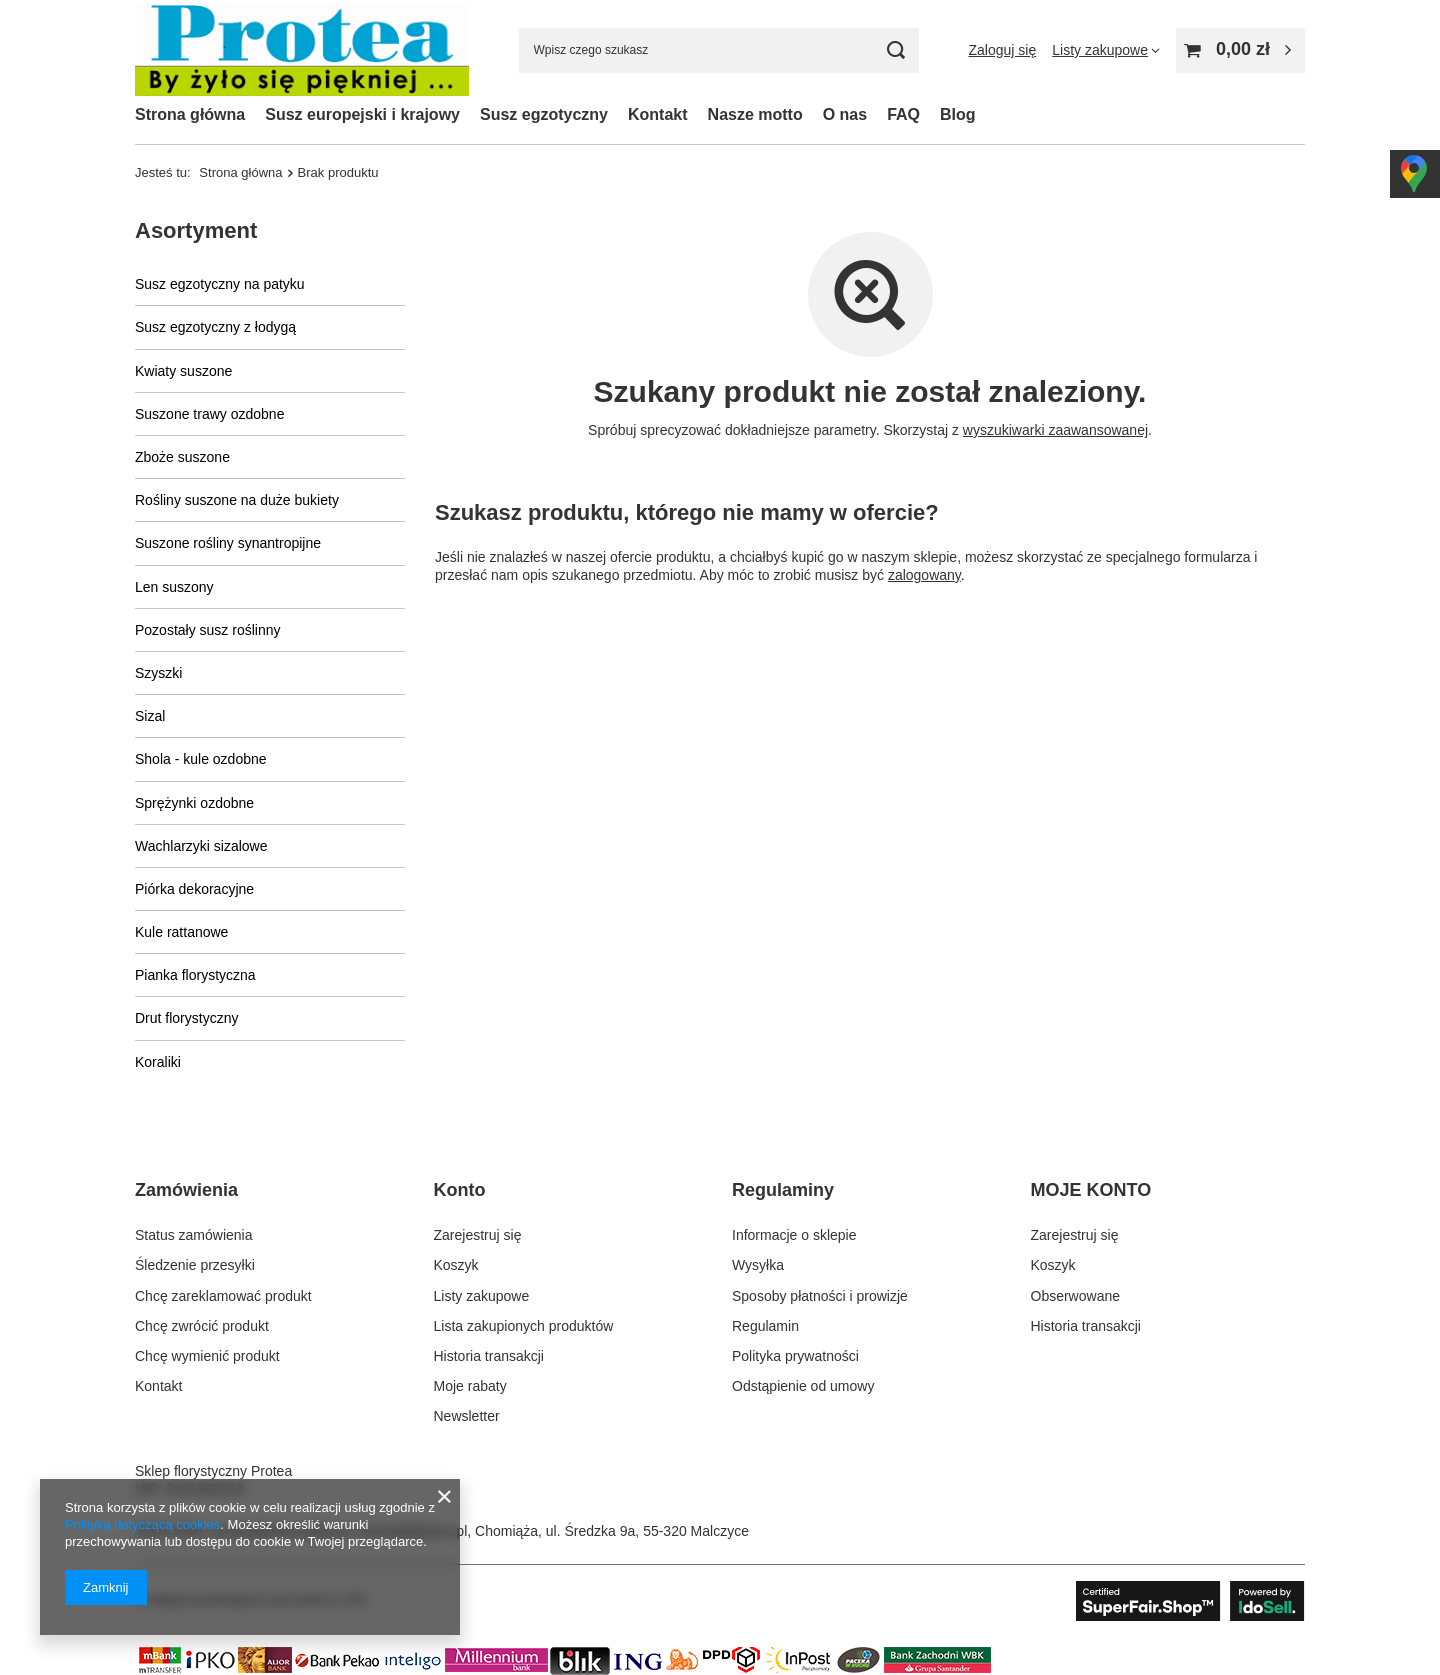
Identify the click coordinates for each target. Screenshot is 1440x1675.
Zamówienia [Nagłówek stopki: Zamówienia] (186, 1190)
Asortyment (196, 230)
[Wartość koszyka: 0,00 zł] (1240, 50)
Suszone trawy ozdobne (209, 414)
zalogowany (924, 575)
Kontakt (658, 114)
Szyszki (158, 673)
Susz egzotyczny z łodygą (215, 327)
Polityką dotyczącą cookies (142, 1524)
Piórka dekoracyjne (194, 889)
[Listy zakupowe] (1106, 50)
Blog (958, 114)
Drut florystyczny (186, 1018)
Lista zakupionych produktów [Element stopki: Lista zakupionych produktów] (524, 1326)
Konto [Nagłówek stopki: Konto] (460, 1190)
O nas (845, 114)
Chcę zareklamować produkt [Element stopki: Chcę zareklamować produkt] (223, 1296)
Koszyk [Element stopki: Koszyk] (456, 1265)
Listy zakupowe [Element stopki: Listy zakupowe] (482, 1296)
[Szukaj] (896, 50)
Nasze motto (755, 114)
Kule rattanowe (181, 932)
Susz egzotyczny (544, 114)
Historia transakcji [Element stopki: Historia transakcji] (489, 1356)
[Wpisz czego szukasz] (719, 50)
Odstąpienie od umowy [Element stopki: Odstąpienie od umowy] (803, 1386)
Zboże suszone (182, 457)
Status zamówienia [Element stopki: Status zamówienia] (194, 1235)
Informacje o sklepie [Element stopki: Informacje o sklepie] (794, 1235)
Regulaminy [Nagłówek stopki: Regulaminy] (783, 1190)
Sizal (150, 716)
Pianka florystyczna (195, 975)
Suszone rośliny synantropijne (228, 543)
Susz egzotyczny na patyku (220, 284)
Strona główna (190, 114)
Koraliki (158, 1062)
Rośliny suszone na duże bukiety (237, 500)
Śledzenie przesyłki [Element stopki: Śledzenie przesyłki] (195, 1265)
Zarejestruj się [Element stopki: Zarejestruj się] (478, 1235)
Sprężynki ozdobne (194, 803)
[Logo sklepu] (302, 50)
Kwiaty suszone (183, 371)
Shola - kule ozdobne (201, 759)
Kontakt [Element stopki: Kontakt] (158, 1386)
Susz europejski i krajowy (362, 114)
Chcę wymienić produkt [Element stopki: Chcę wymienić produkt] (207, 1356)
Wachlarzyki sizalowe (201, 846)
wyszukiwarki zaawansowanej (1055, 430)
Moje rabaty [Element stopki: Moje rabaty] (470, 1386)
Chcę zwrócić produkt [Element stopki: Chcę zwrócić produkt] (202, 1326)
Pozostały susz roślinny (208, 630)
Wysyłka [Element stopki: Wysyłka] (758, 1265)
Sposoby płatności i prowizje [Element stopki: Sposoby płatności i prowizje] (820, 1296)
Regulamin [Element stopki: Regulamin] (765, 1326)
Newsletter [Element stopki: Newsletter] (467, 1416)
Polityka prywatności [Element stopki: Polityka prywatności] (795, 1356)
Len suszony (174, 587)
